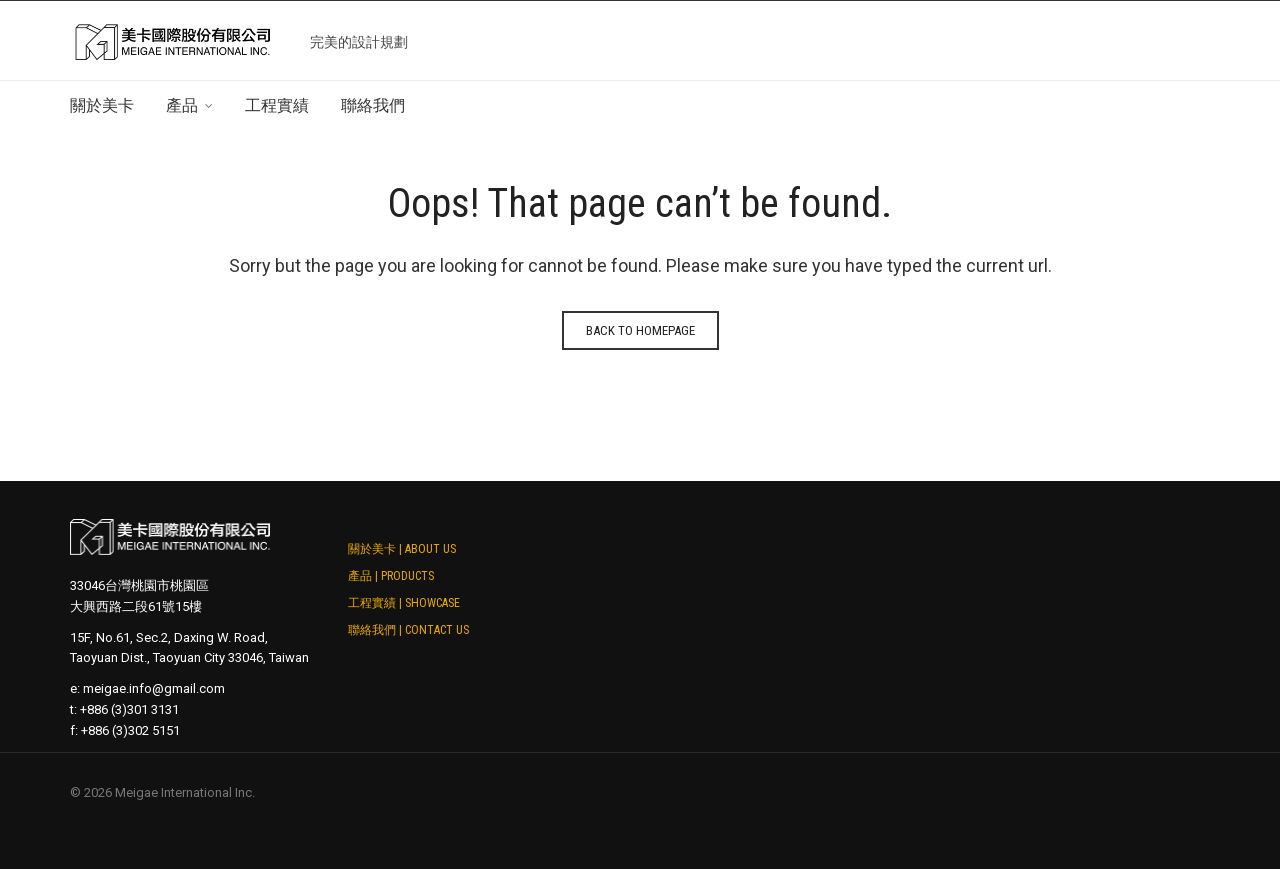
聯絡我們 (373, 105)
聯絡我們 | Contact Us (408, 630)
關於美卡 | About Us (402, 549)
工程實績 (277, 105)
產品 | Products (391, 576)
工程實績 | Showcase (404, 603)
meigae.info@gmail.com (154, 688)
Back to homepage (640, 330)
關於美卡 (102, 105)
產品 (182, 105)
